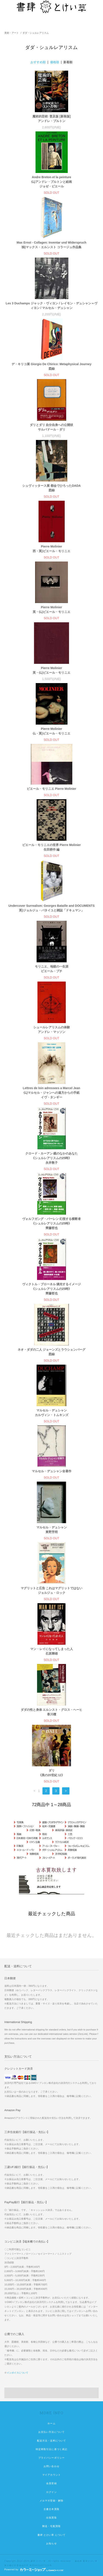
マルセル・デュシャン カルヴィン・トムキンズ (51, 1413)
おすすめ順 (38, 62)
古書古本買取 (51, 2509)
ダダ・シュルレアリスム (35, 32)
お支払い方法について (51, 2432)
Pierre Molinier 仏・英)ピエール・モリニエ (51, 731)
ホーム (51, 2423)
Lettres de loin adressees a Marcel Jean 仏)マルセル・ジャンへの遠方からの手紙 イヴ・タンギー (51, 1092)
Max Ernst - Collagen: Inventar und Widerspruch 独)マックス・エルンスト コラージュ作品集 (51, 245)
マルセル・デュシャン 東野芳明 (51, 1530)
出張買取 (51, 2517)
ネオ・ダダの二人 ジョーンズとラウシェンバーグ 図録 (52, 1352)
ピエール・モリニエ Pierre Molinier (51, 788)
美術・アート (11, 32)
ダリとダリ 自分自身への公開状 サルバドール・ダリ (51, 427)
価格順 (54, 62)
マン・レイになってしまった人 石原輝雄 (51, 1651)
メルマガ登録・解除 (51, 2500)
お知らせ (51, 2543)
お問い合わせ (51, 2466)
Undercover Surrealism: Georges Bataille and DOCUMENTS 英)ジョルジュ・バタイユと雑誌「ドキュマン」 (51, 908)
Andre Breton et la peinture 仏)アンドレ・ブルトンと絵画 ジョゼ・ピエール (51, 181)
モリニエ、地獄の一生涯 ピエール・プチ (51, 969)
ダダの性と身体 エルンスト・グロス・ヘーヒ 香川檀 (52, 1712)
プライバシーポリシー (51, 2457)
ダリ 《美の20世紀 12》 (51, 1773)
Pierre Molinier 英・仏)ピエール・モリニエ (51, 609)
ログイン (51, 2492)
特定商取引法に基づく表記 (51, 2449)
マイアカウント (51, 2474)
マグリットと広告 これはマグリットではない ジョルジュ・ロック (52, 1590)
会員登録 (51, 2483)
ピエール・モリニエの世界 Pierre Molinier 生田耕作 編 (51, 847)
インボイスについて (17, 2372)
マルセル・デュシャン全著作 (51, 1471)
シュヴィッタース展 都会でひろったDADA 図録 (51, 488)
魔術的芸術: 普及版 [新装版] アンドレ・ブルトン (51, 119)
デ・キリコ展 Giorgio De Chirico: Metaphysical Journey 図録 (51, 366)
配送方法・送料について (51, 2440)
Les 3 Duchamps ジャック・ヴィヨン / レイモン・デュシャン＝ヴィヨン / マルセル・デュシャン (51, 306)
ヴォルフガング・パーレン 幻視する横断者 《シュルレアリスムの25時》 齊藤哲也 (51, 1223)
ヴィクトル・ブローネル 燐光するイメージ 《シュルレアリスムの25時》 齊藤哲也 (51, 1288)
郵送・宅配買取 (51, 2526)
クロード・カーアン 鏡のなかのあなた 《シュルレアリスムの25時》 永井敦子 (51, 1158)
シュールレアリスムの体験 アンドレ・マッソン (51, 1030)
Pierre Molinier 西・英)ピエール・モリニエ (51, 549)
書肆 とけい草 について (51, 2535)
